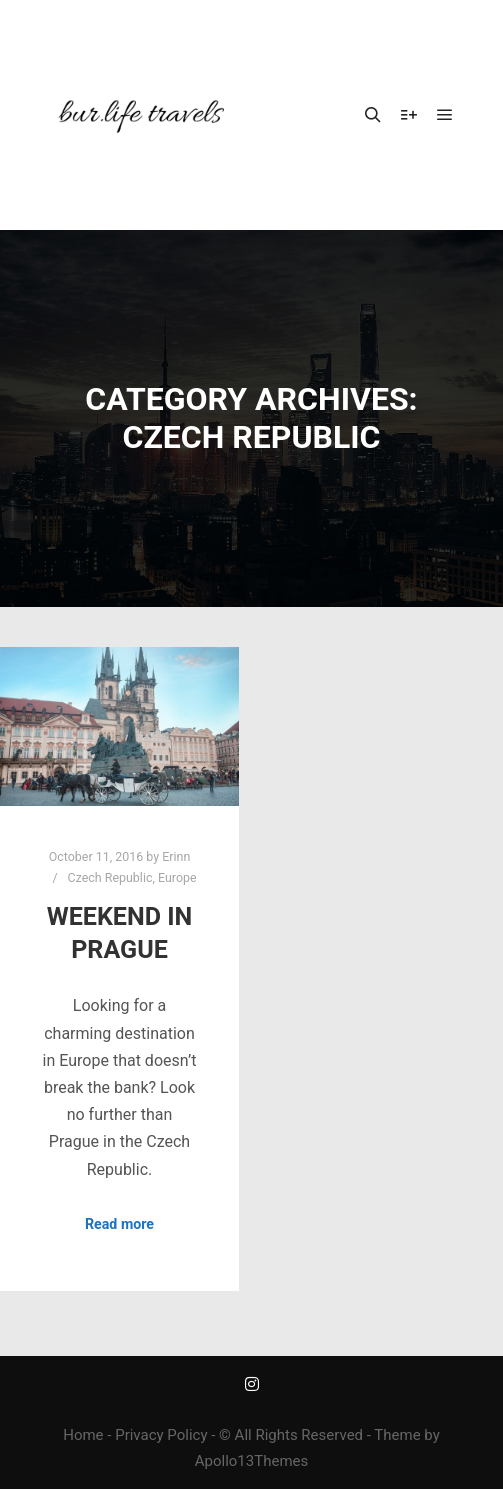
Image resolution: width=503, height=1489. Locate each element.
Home (83, 1435)
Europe (177, 877)
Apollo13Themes (252, 1461)
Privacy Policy (161, 1435)
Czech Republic (110, 877)
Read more (119, 1224)
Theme (397, 1435)
